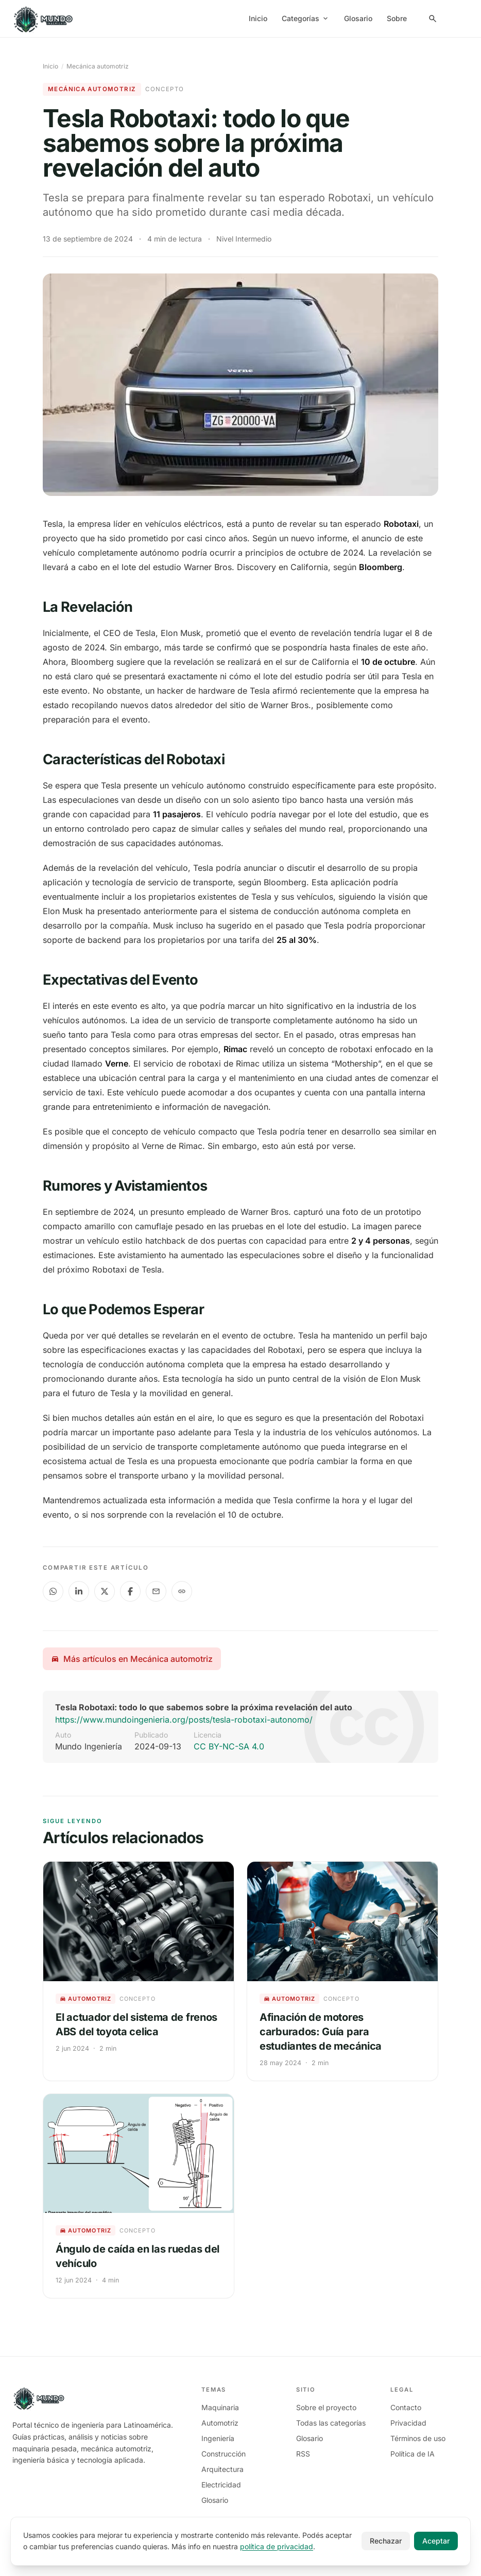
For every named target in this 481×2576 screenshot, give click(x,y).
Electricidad (221, 2484)
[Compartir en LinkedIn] (78, 1591)
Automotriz (219, 2422)
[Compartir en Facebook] (130, 1591)
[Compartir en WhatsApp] (53, 1591)
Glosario (358, 18)
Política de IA (412, 2453)
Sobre (397, 18)
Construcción (223, 2453)
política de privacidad (276, 2546)
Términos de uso (417, 2438)
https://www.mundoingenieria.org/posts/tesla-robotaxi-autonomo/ (184, 1719)
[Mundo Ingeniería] (43, 18)
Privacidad (408, 2422)
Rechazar (386, 2540)
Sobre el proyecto (326, 2407)
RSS (303, 2453)
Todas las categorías (331, 2422)
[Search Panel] (432, 18)
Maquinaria (220, 2407)
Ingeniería (217, 2438)
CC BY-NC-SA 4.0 (229, 1746)
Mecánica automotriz (97, 66)
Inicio (258, 18)
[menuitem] (457, 18)
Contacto (405, 2407)
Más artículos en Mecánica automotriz (132, 1659)
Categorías (306, 18)
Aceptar (436, 2540)
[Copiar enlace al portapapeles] (181, 1591)
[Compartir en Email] (156, 1591)
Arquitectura (222, 2469)
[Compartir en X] (104, 1591)
